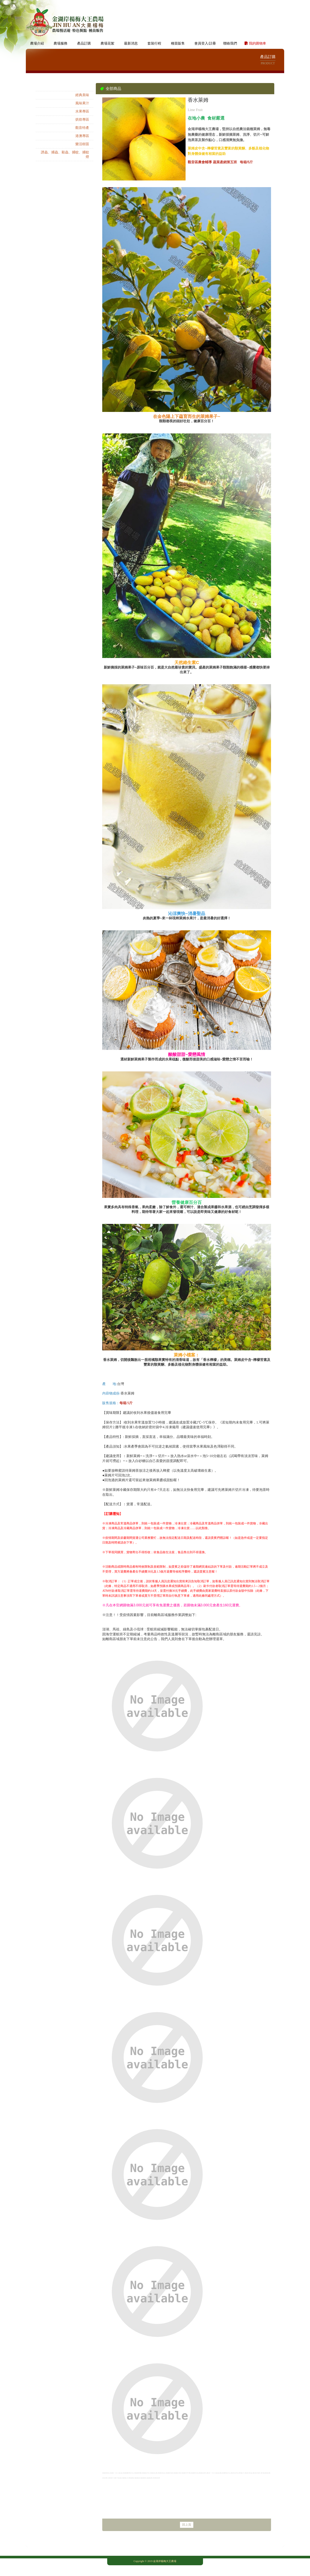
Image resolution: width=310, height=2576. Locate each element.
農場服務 (60, 39)
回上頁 (186, 2520)
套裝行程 (154, 39)
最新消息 (131, 39)
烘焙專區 (82, 115)
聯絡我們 (230, 39)
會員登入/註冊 (205, 39)
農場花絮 (107, 39)
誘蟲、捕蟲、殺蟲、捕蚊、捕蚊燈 (65, 150)
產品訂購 (84, 39)
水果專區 (82, 107)
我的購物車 (255, 39)
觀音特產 (82, 124)
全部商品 (82, 83)
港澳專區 (82, 132)
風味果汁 (82, 99)
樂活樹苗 (82, 140)
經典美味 (82, 91)
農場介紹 (37, 39)
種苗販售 (178, 39)
